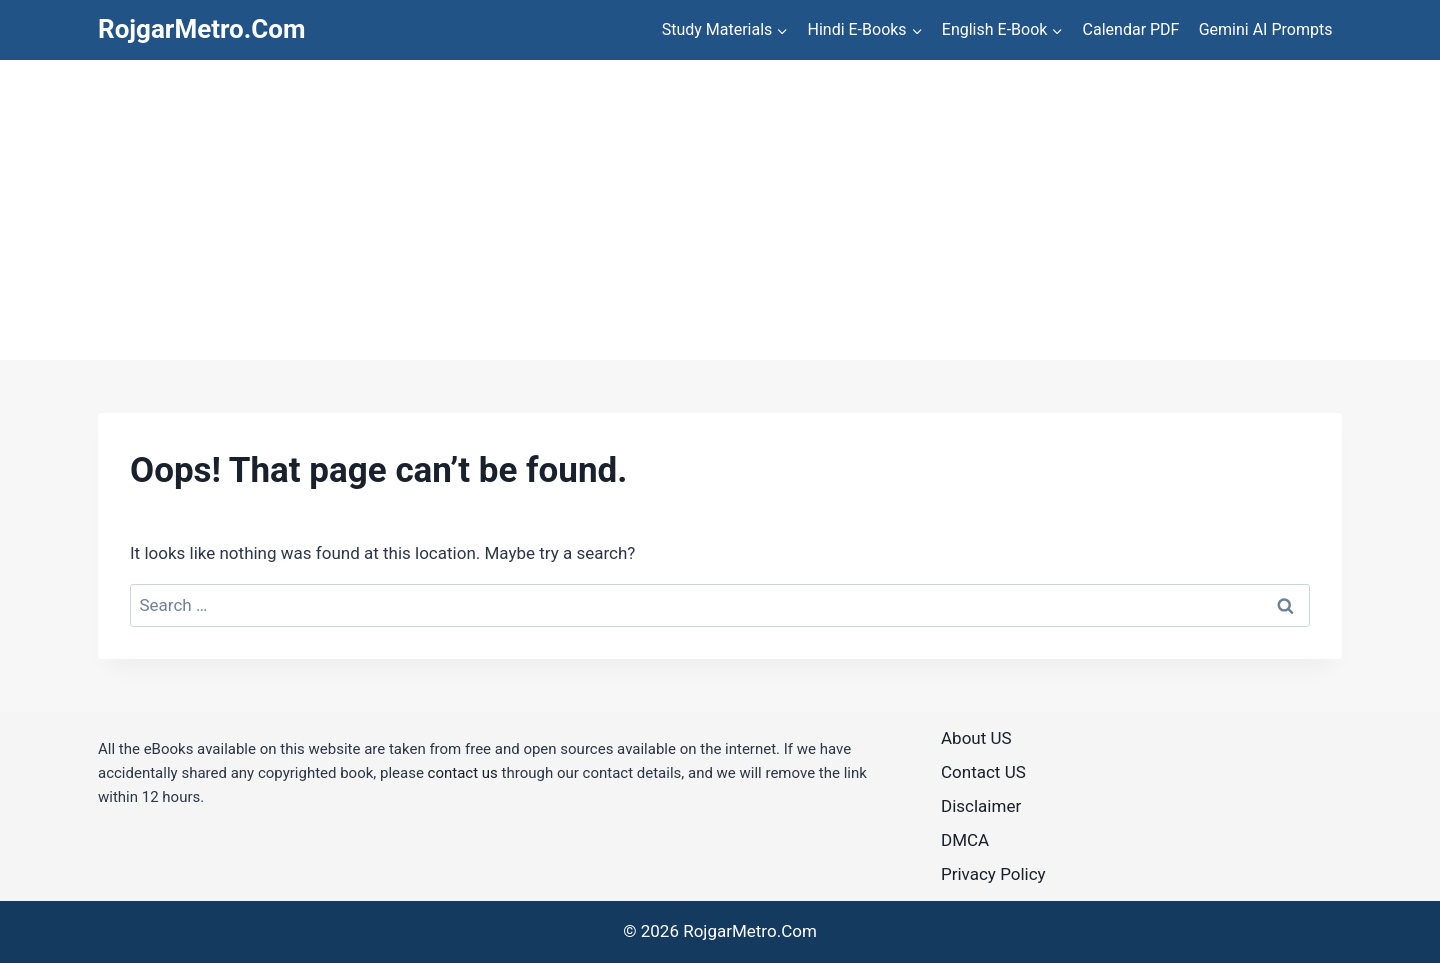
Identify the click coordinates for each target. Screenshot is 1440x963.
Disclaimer (981, 806)
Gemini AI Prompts (1266, 29)
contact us (463, 773)
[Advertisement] (720, 210)
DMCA (965, 840)
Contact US (983, 772)
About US (976, 738)
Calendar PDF (1131, 29)
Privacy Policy (993, 874)
